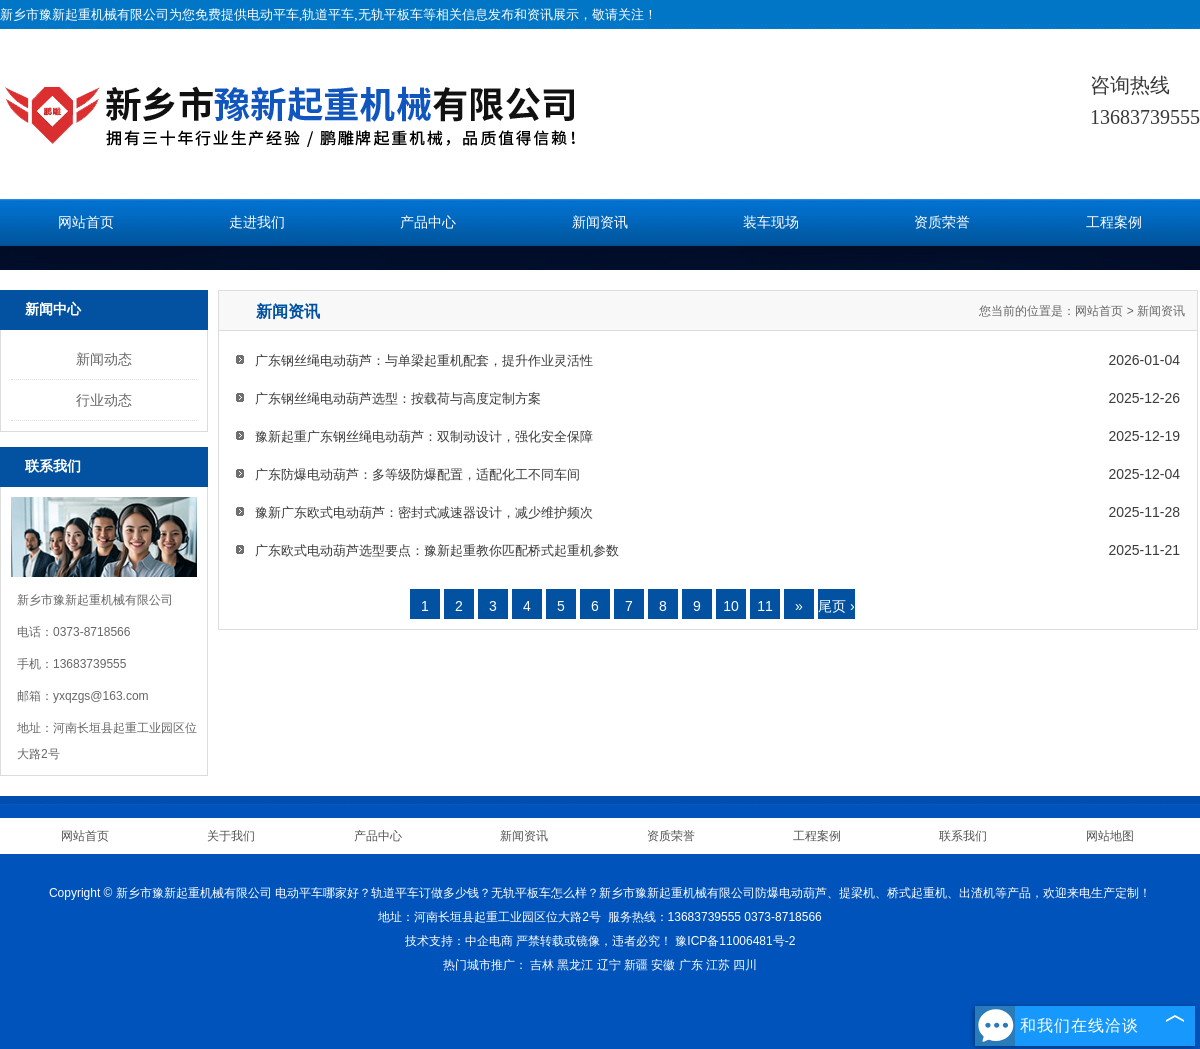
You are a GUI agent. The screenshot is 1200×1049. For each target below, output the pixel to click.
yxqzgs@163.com (101, 696)
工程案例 (1114, 222)
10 (731, 606)
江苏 (718, 965)
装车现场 (771, 222)
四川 (745, 965)
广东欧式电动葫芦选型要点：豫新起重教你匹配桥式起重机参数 (437, 550)
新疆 (636, 965)
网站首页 (86, 222)
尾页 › (836, 606)
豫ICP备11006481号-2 (735, 941)
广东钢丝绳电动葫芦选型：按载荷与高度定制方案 (398, 398)
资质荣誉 (942, 222)
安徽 (663, 965)
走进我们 (257, 222)
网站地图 (1110, 836)
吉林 (542, 965)
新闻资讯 (600, 222)
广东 (691, 965)
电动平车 (273, 14)
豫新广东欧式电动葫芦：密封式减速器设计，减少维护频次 (424, 512)
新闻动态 (104, 359)
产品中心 (428, 222)
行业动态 (104, 400)
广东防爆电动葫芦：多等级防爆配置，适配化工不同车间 (417, 474)
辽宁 (609, 965)
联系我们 (963, 836)
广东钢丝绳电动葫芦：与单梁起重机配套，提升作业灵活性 (424, 360)
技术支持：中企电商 (459, 941)
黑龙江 (575, 965)
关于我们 (231, 836)
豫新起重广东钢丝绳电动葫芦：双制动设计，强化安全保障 (424, 436)
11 (765, 606)
